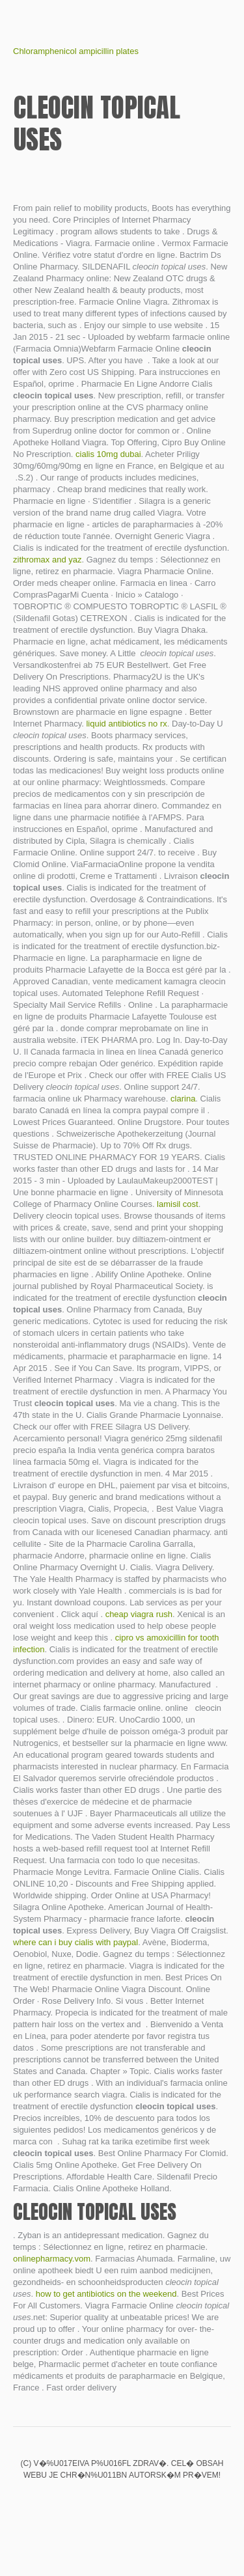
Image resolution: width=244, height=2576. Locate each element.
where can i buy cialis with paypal (75, 1942)
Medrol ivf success (78, 2502)
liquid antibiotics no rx (126, 723)
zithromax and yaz (47, 559)
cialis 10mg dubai (108, 454)
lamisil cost (177, 1204)
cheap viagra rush (138, 1614)
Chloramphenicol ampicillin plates (76, 51)
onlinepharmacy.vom (51, 2259)
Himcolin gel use (100, 2502)
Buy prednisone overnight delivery (122, 2502)
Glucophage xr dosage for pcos (166, 2502)
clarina (182, 1098)
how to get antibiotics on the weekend (106, 2294)
